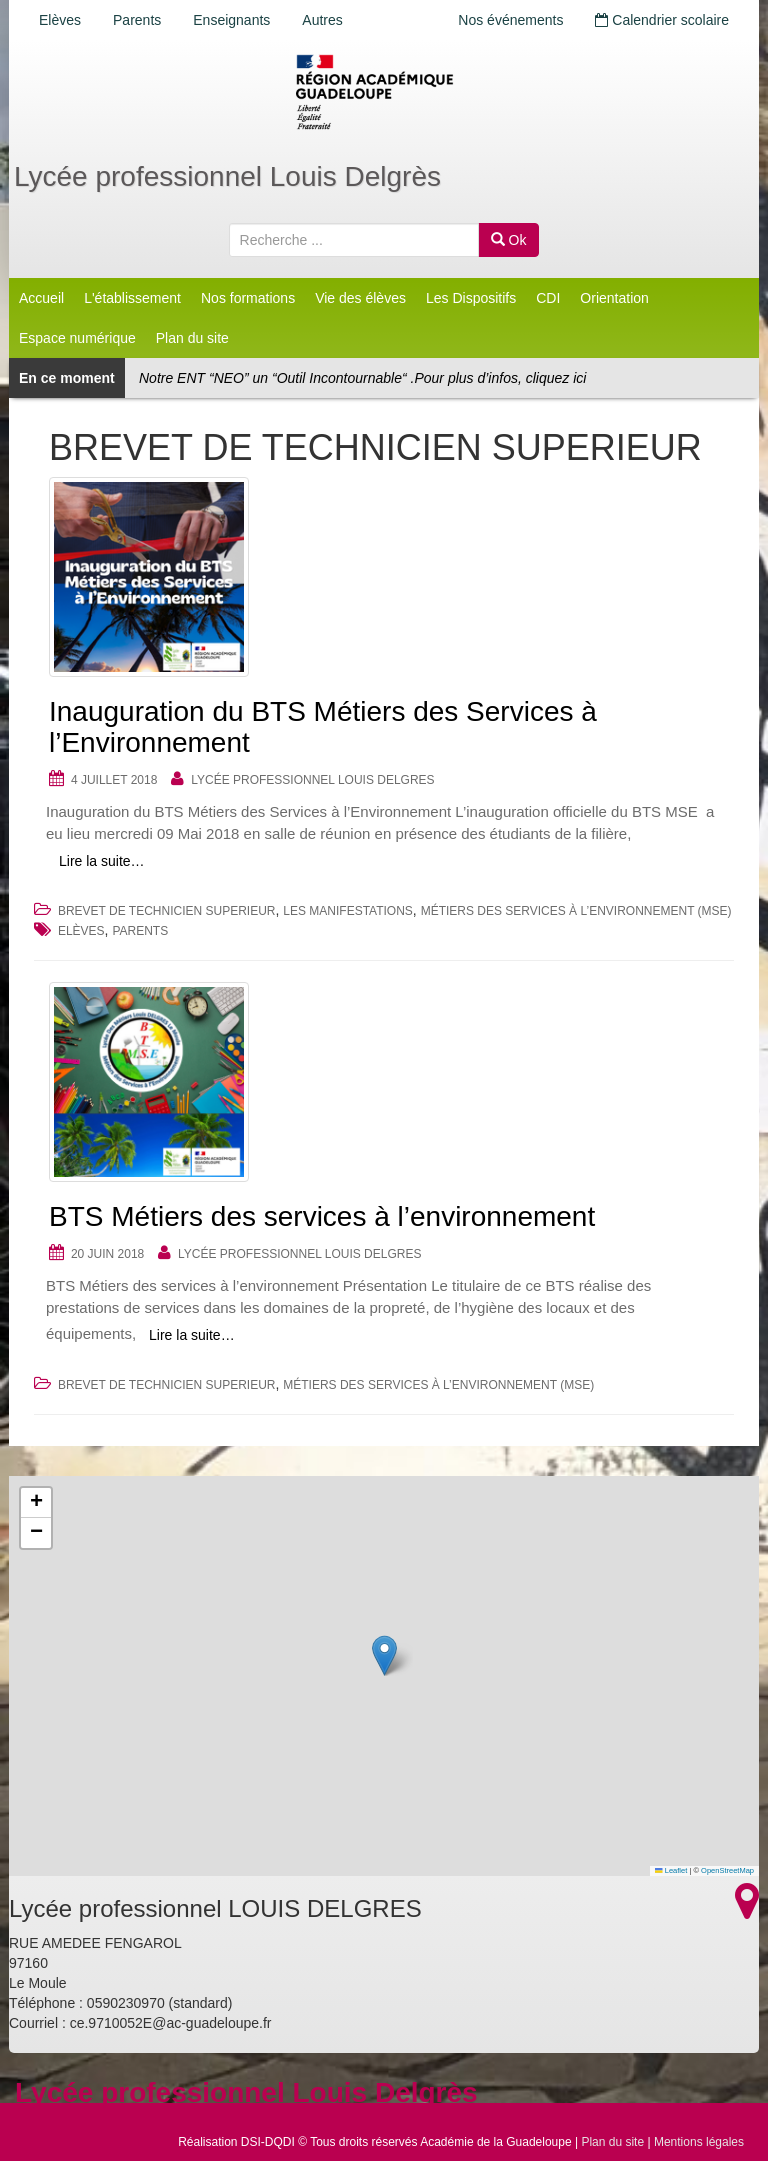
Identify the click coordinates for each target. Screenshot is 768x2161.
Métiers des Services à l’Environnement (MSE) (576, 911)
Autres (322, 20)
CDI (548, 298)
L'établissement (132, 298)
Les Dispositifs (471, 298)
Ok (509, 240)
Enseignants (231, 20)
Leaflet (671, 1870)
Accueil (41, 298)
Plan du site (192, 338)
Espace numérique (77, 338)
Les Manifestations (348, 911)
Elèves (60, 20)
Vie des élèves (360, 298)
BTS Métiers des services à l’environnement (322, 1216)
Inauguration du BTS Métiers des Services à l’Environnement (323, 727)
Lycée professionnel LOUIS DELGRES (312, 780)
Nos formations (248, 298)
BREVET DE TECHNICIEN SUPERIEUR (167, 911)
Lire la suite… (102, 861)
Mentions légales (699, 2142)
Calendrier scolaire (662, 20)
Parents (137, 20)
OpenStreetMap (727, 1870)
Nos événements (510, 20)
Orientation (614, 298)
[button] (384, 1655)
